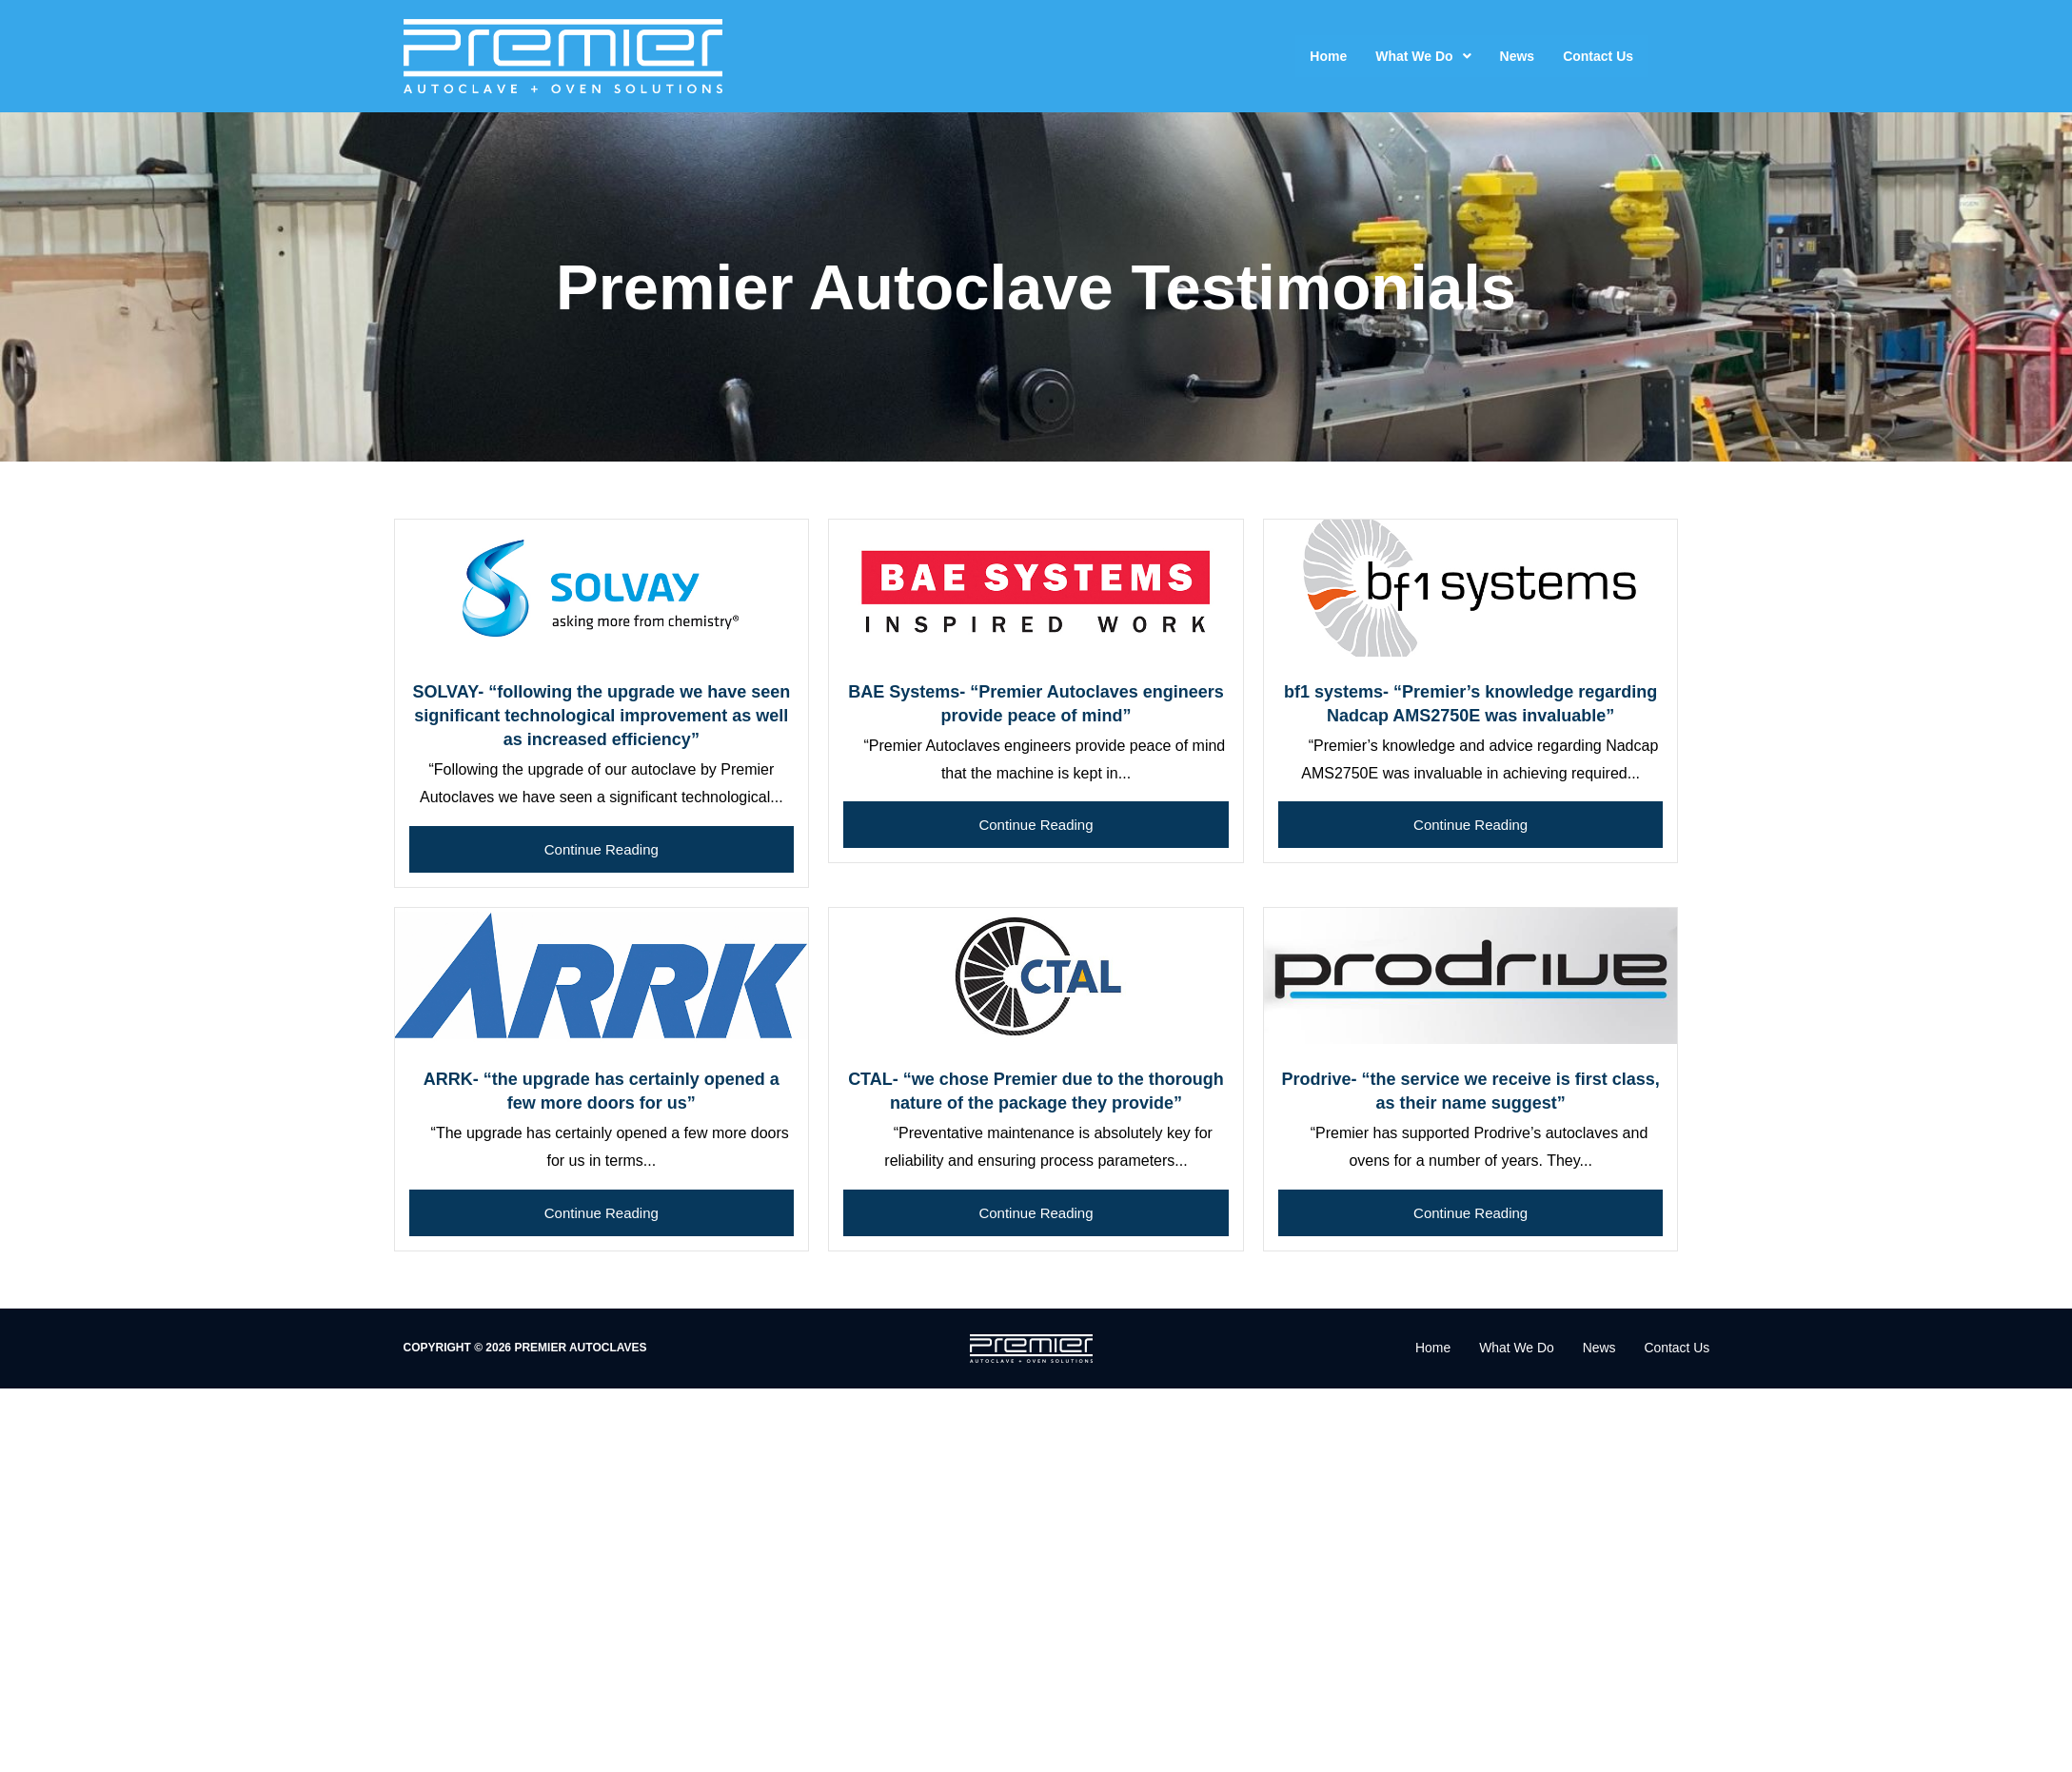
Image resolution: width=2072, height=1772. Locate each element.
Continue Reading (601, 849)
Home (1328, 56)
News (1517, 56)
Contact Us (1598, 56)
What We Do (1422, 56)
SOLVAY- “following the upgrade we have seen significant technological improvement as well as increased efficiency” (601, 715)
